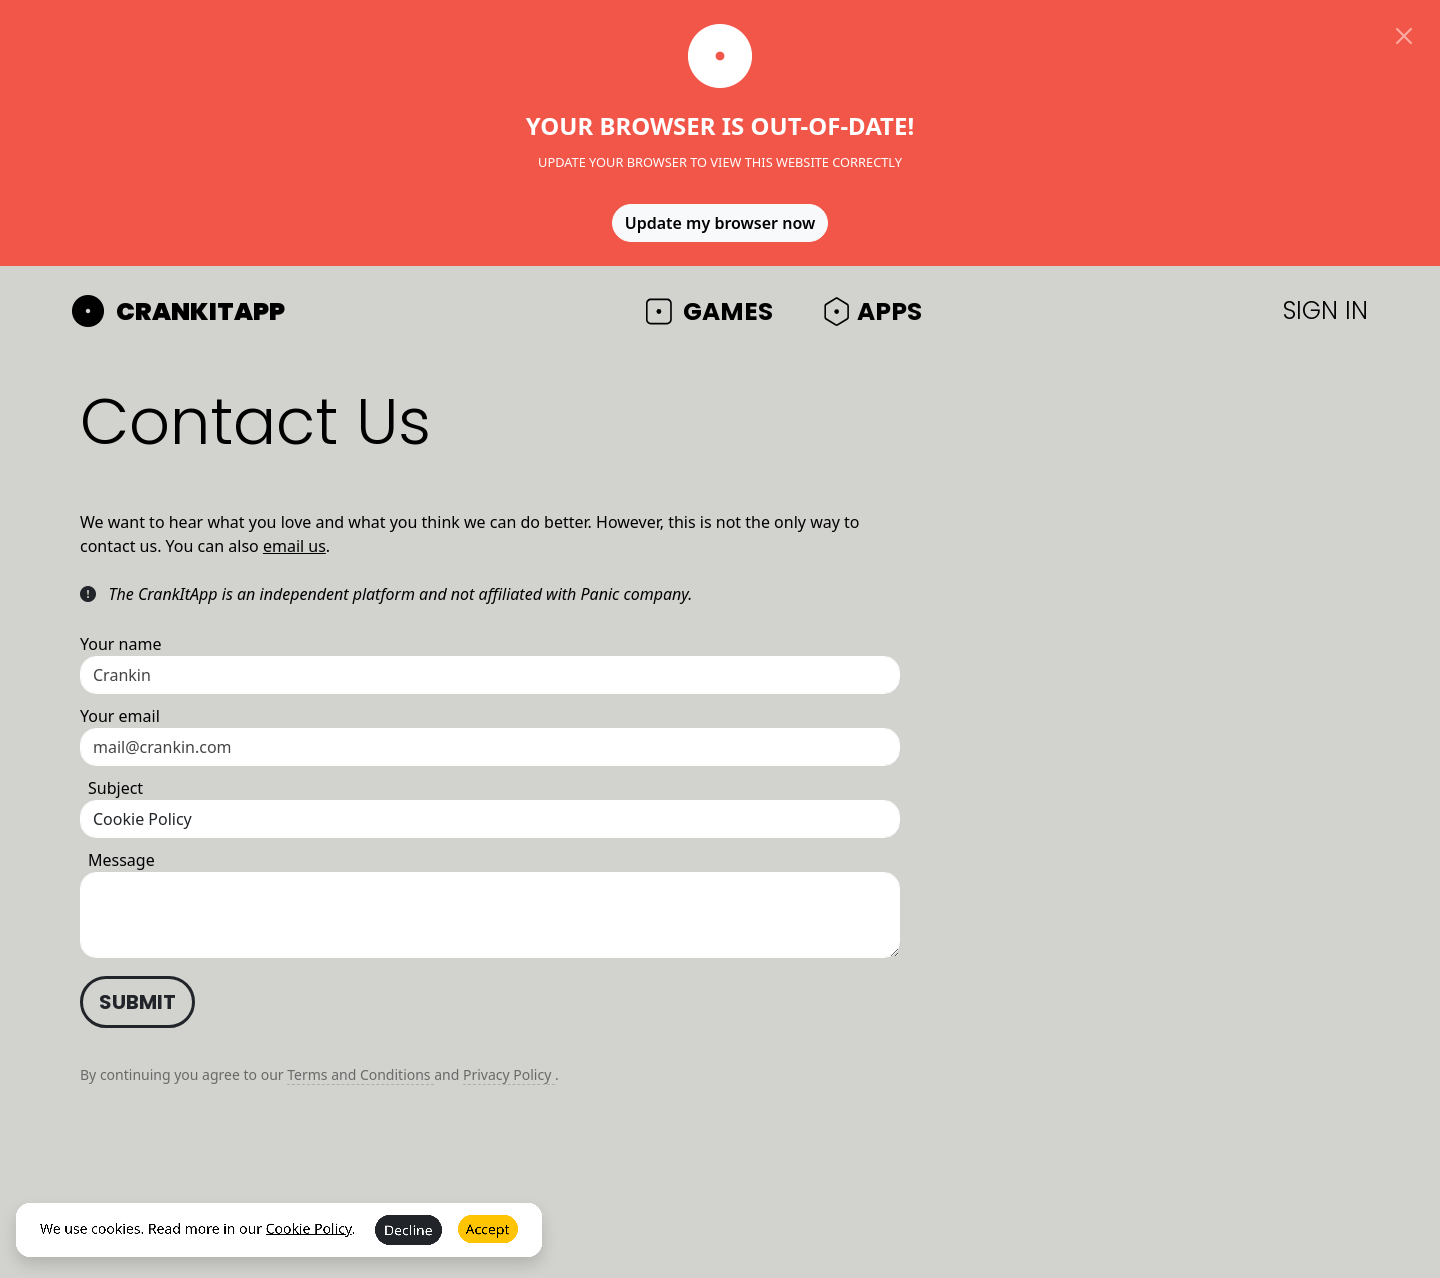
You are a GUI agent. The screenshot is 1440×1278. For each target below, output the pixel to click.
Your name (120, 644)
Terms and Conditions (360, 1074)
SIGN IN (1325, 310)
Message (121, 860)
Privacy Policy (509, 1074)
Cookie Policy (309, 1242)
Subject (115, 788)
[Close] (1404, 36)
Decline (408, 1244)
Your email (120, 716)
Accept (488, 1243)
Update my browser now (720, 223)
